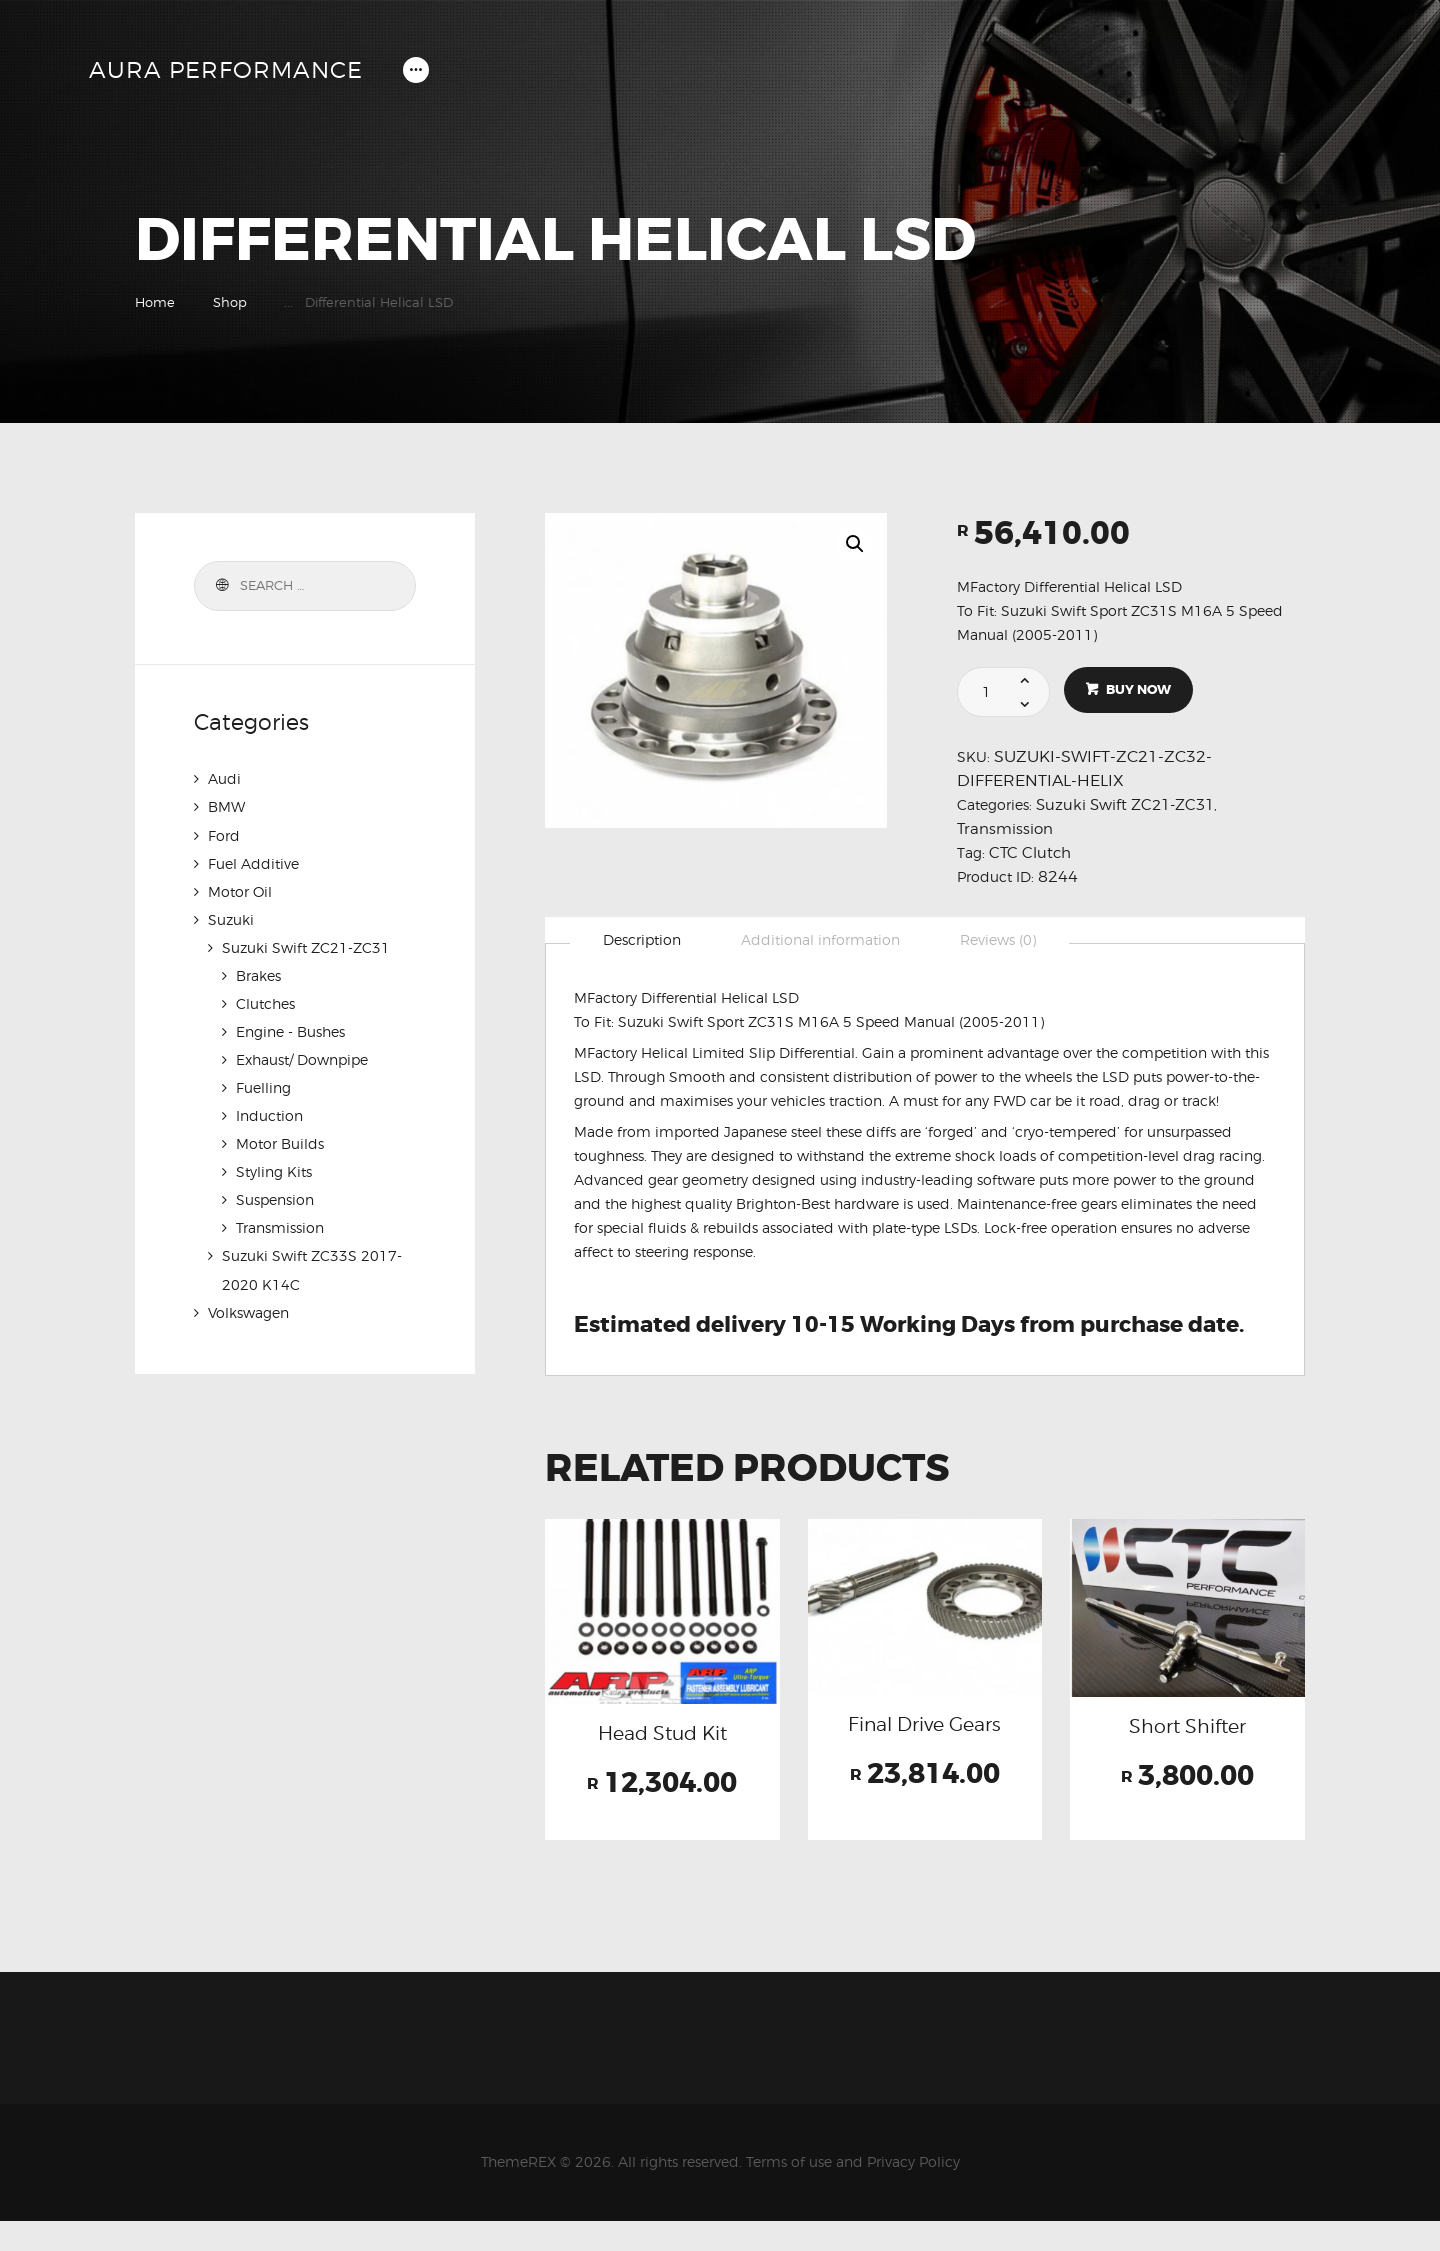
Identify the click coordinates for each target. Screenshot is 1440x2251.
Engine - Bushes (290, 1030)
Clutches (265, 1002)
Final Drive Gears (924, 1743)
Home (155, 302)
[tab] (643, 941)
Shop (230, 302)
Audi (224, 778)
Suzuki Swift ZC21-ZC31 (1130, 804)
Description (643, 940)
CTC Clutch (1031, 852)
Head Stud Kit (662, 1737)
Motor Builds (280, 1142)
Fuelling (263, 1086)
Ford (224, 834)
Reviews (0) (1003, 940)
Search (220, 586)
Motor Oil (240, 890)
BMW (226, 806)
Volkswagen (248, 1310)
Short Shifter (1187, 1730)
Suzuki (231, 918)
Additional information (823, 940)
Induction (269, 1114)
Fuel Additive (253, 862)
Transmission (1007, 828)
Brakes (258, 974)
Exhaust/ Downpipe (302, 1058)
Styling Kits (274, 1170)
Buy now (1139, 690)
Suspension (275, 1198)
